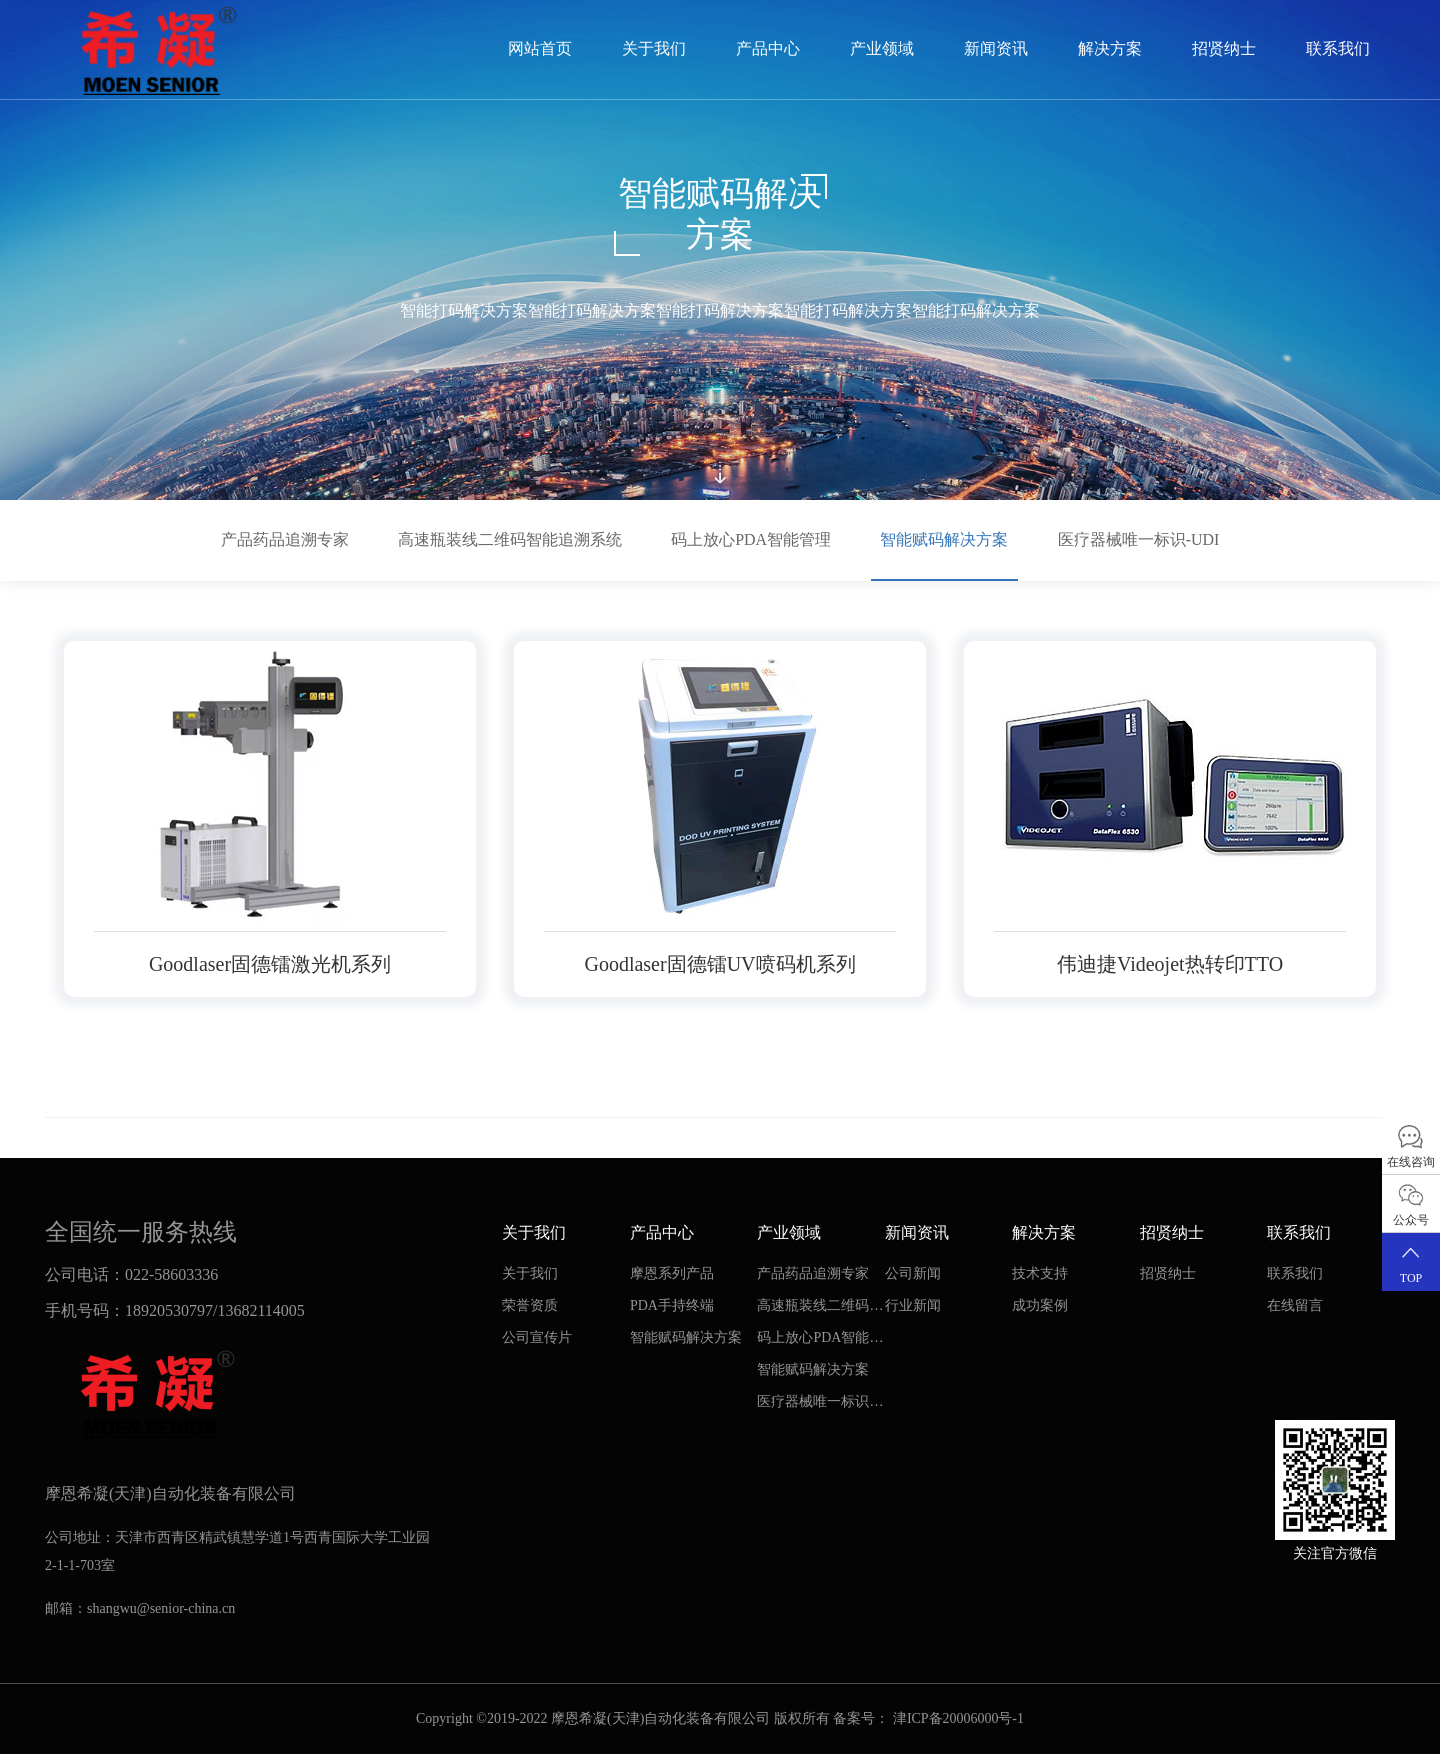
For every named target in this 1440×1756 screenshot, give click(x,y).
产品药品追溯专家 (283, 539)
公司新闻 (913, 1274)
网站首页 (540, 48)
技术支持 (1040, 1274)
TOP (1411, 1261)
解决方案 (1110, 48)
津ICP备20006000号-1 (958, 1720)
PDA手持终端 (672, 1306)
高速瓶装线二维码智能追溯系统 (509, 539)
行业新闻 (913, 1306)
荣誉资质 (530, 1306)
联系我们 (1338, 48)
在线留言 (1295, 1306)
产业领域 (882, 48)
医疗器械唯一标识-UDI (1140, 539)
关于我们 (654, 48)
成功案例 (1040, 1306)
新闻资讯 (996, 48)
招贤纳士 (1224, 48)
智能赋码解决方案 (945, 539)
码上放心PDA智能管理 (751, 539)
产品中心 (768, 48)
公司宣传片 (537, 1338)
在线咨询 (1411, 1145)
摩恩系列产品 (672, 1274)
